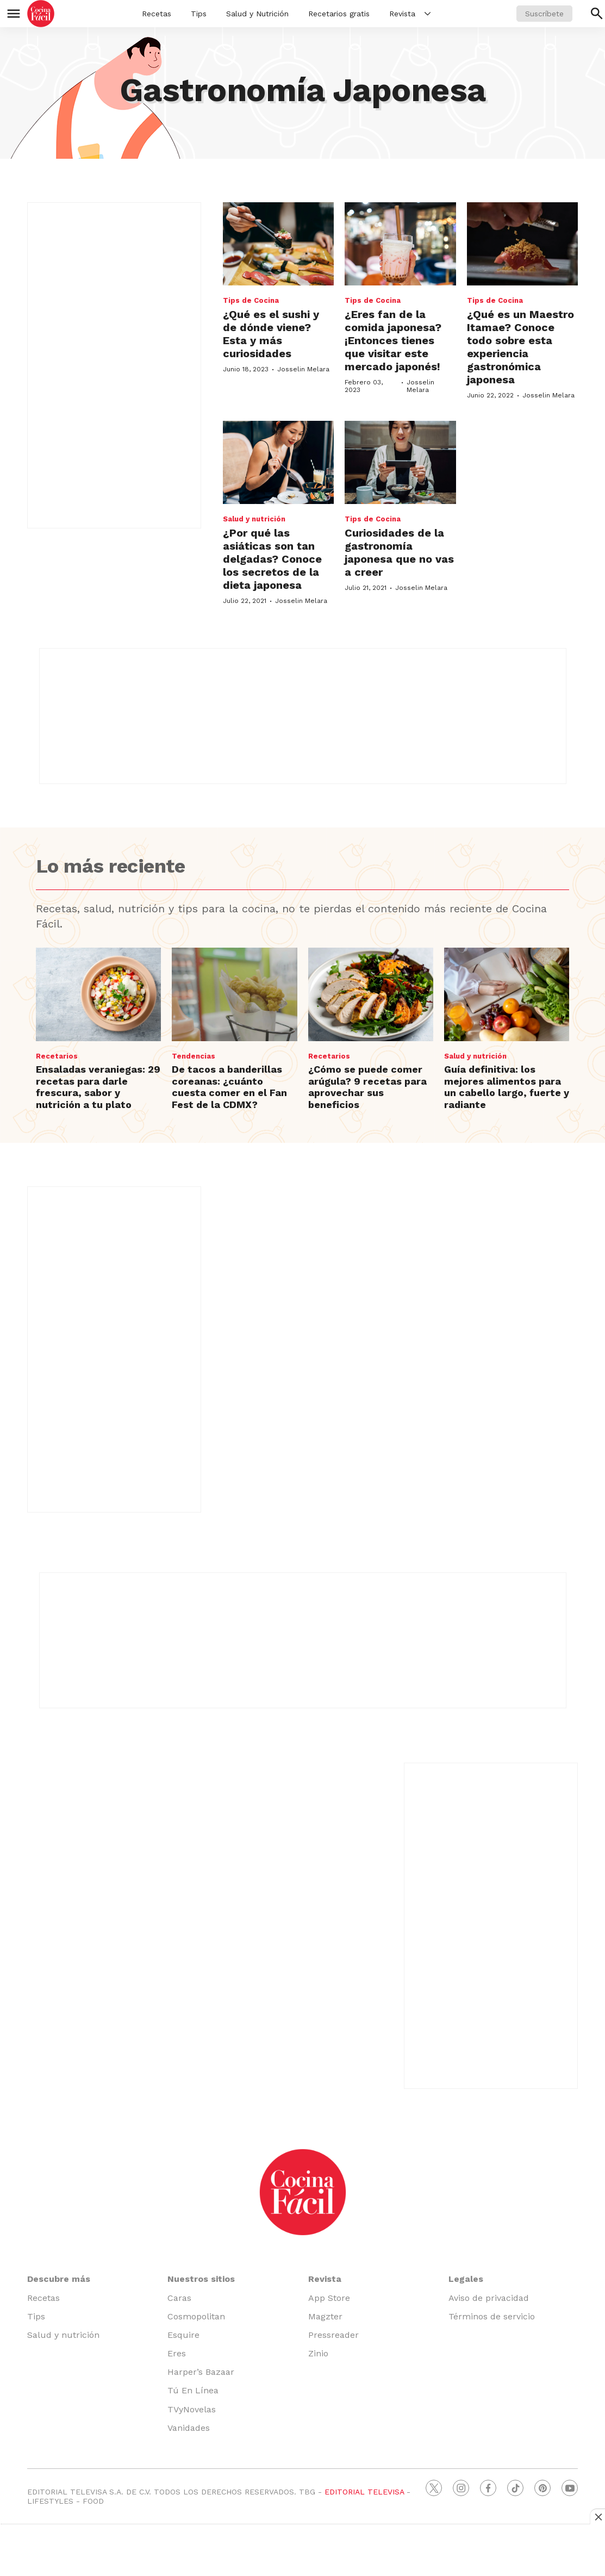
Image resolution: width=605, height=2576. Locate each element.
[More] (428, 13)
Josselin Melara (303, 369)
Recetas (156, 13)
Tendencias (193, 1056)
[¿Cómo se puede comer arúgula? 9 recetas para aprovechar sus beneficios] (370, 995)
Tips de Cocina (251, 300)
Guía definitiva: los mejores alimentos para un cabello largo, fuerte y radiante (506, 1086)
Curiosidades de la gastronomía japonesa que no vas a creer (399, 552)
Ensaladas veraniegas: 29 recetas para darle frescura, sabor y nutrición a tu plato (98, 1086)
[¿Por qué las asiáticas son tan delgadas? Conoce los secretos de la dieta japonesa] (278, 462)
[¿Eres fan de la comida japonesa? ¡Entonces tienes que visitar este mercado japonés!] (400, 243)
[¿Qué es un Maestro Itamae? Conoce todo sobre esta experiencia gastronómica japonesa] (522, 243)
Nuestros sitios (201, 2279)
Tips (199, 13)
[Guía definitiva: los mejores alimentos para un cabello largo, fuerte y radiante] (506, 995)
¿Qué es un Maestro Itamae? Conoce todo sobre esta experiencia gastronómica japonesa (520, 347)
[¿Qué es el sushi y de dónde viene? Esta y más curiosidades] (278, 243)
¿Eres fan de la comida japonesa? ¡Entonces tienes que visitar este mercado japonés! (393, 340)
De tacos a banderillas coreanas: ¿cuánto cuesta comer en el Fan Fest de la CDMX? (229, 1086)
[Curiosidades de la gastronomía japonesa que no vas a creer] (400, 462)
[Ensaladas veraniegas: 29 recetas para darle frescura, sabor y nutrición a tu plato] (98, 995)
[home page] (40, 13)
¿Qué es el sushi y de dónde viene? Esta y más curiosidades (271, 334)
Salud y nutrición (254, 519)
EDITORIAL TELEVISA (364, 2491)
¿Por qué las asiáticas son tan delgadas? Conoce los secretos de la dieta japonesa (272, 559)
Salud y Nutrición (257, 13)
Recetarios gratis (339, 13)
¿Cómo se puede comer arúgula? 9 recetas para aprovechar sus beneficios (367, 1086)
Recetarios (57, 1056)
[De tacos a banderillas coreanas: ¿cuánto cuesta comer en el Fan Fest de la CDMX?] (234, 995)
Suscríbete (544, 13)
